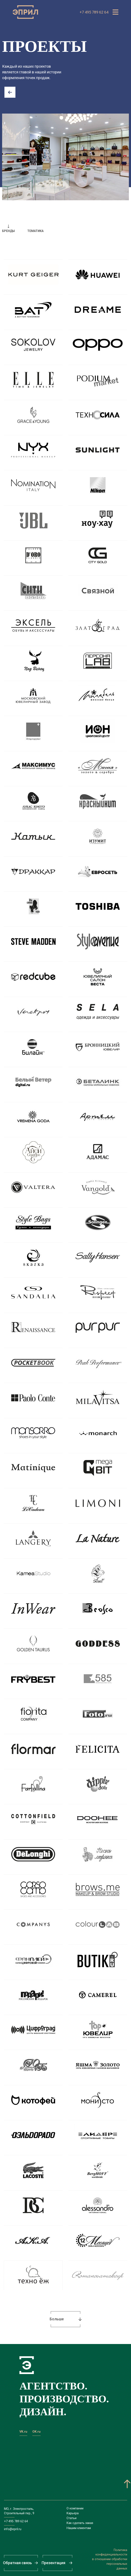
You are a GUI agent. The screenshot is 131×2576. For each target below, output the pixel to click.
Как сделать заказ (80, 2523)
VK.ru (23, 2431)
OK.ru (36, 2431)
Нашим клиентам (79, 2528)
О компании (75, 2508)
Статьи (71, 2518)
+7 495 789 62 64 (94, 12)
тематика (35, 231)
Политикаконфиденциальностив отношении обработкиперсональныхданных (109, 2559)
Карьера (73, 2513)
